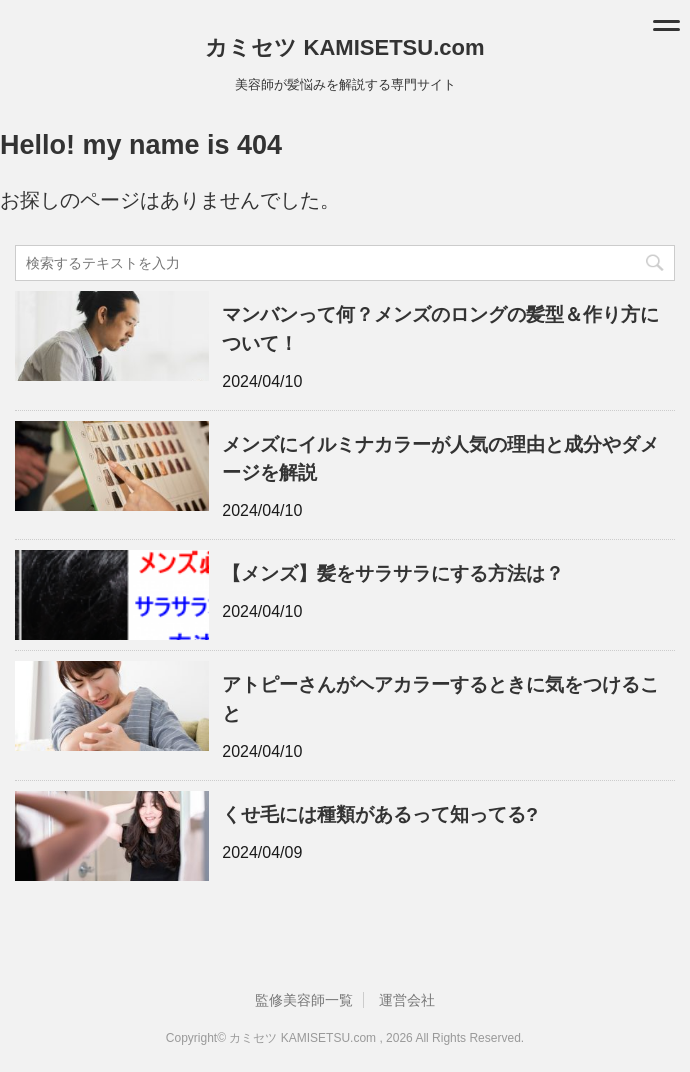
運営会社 (407, 1000)
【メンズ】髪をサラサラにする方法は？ (393, 573)
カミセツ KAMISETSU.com (344, 47)
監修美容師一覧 (304, 1000)
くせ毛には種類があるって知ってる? (380, 814)
